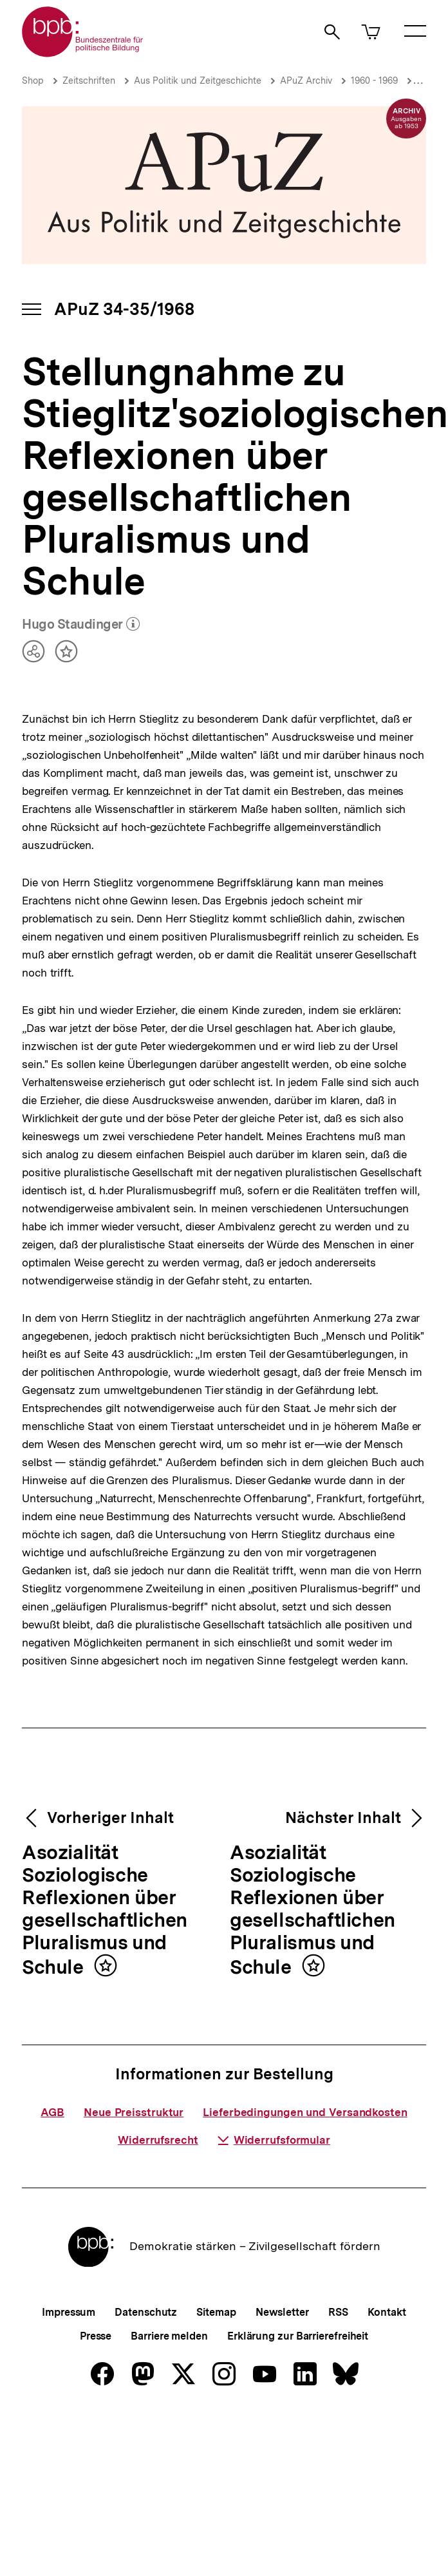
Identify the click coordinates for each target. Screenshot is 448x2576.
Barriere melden (169, 2336)
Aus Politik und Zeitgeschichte (197, 80)
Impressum (68, 2312)
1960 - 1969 (374, 80)
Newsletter (282, 2312)
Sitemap (216, 2312)
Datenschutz (146, 2312)
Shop (33, 80)
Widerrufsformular (274, 2139)
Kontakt (387, 2312)
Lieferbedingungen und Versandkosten (305, 2112)
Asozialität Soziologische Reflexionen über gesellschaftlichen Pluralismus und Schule (104, 1910)
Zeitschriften (88, 80)
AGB (52, 2112)
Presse (95, 2336)
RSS (338, 2312)
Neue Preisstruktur (133, 2112)
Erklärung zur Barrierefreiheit (297, 2336)
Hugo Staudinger (81, 624)
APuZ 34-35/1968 (124, 309)
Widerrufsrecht (158, 2139)
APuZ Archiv (306, 80)
